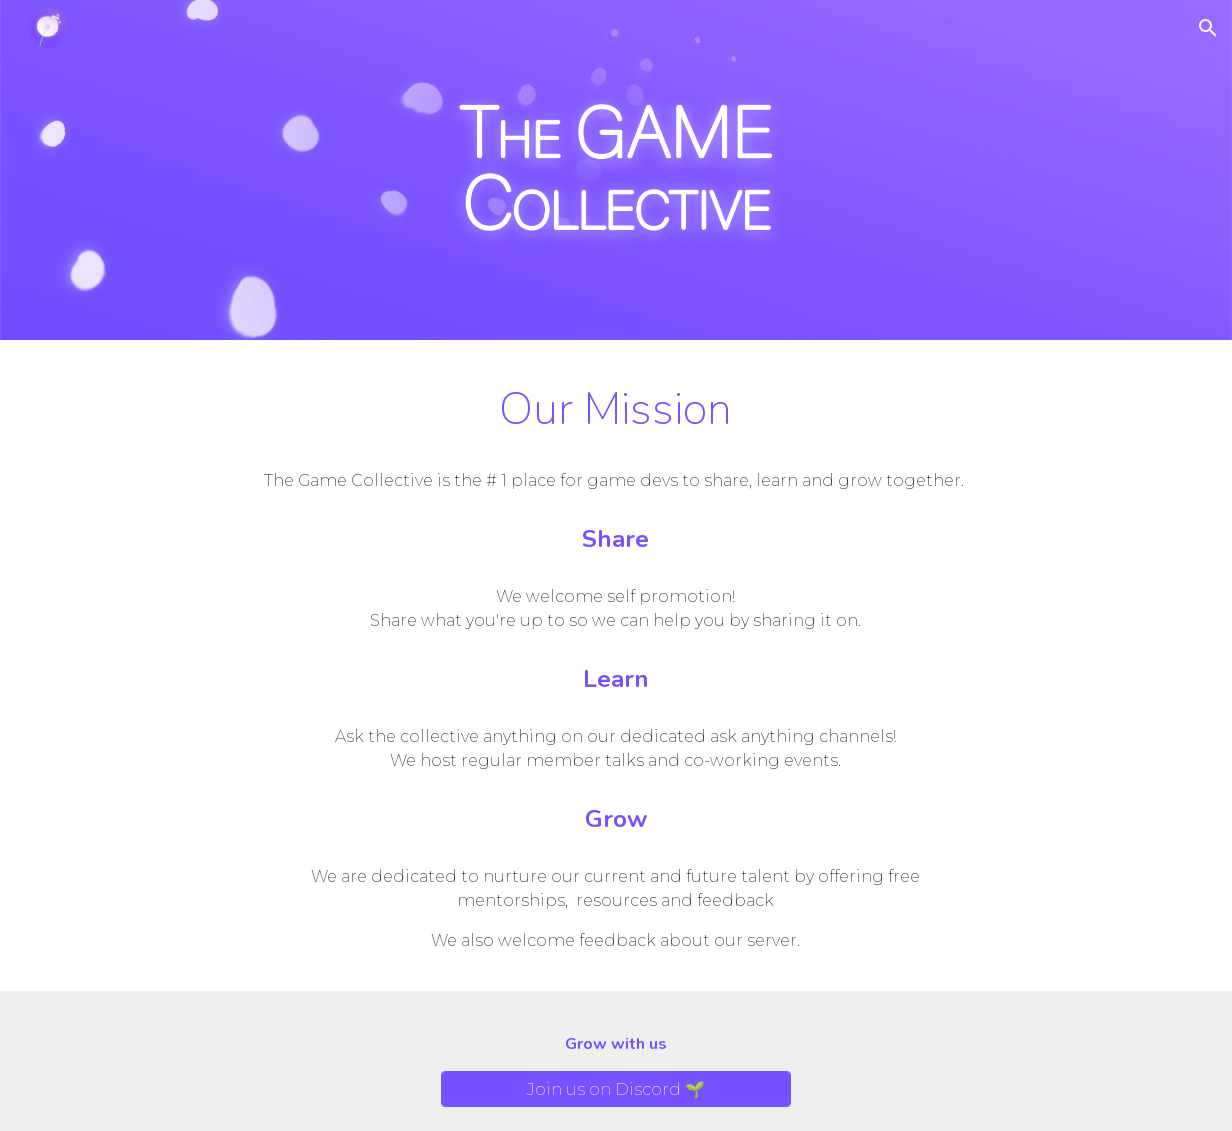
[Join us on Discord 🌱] (616, 1089)
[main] (616, 409)
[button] (1208, 28)
